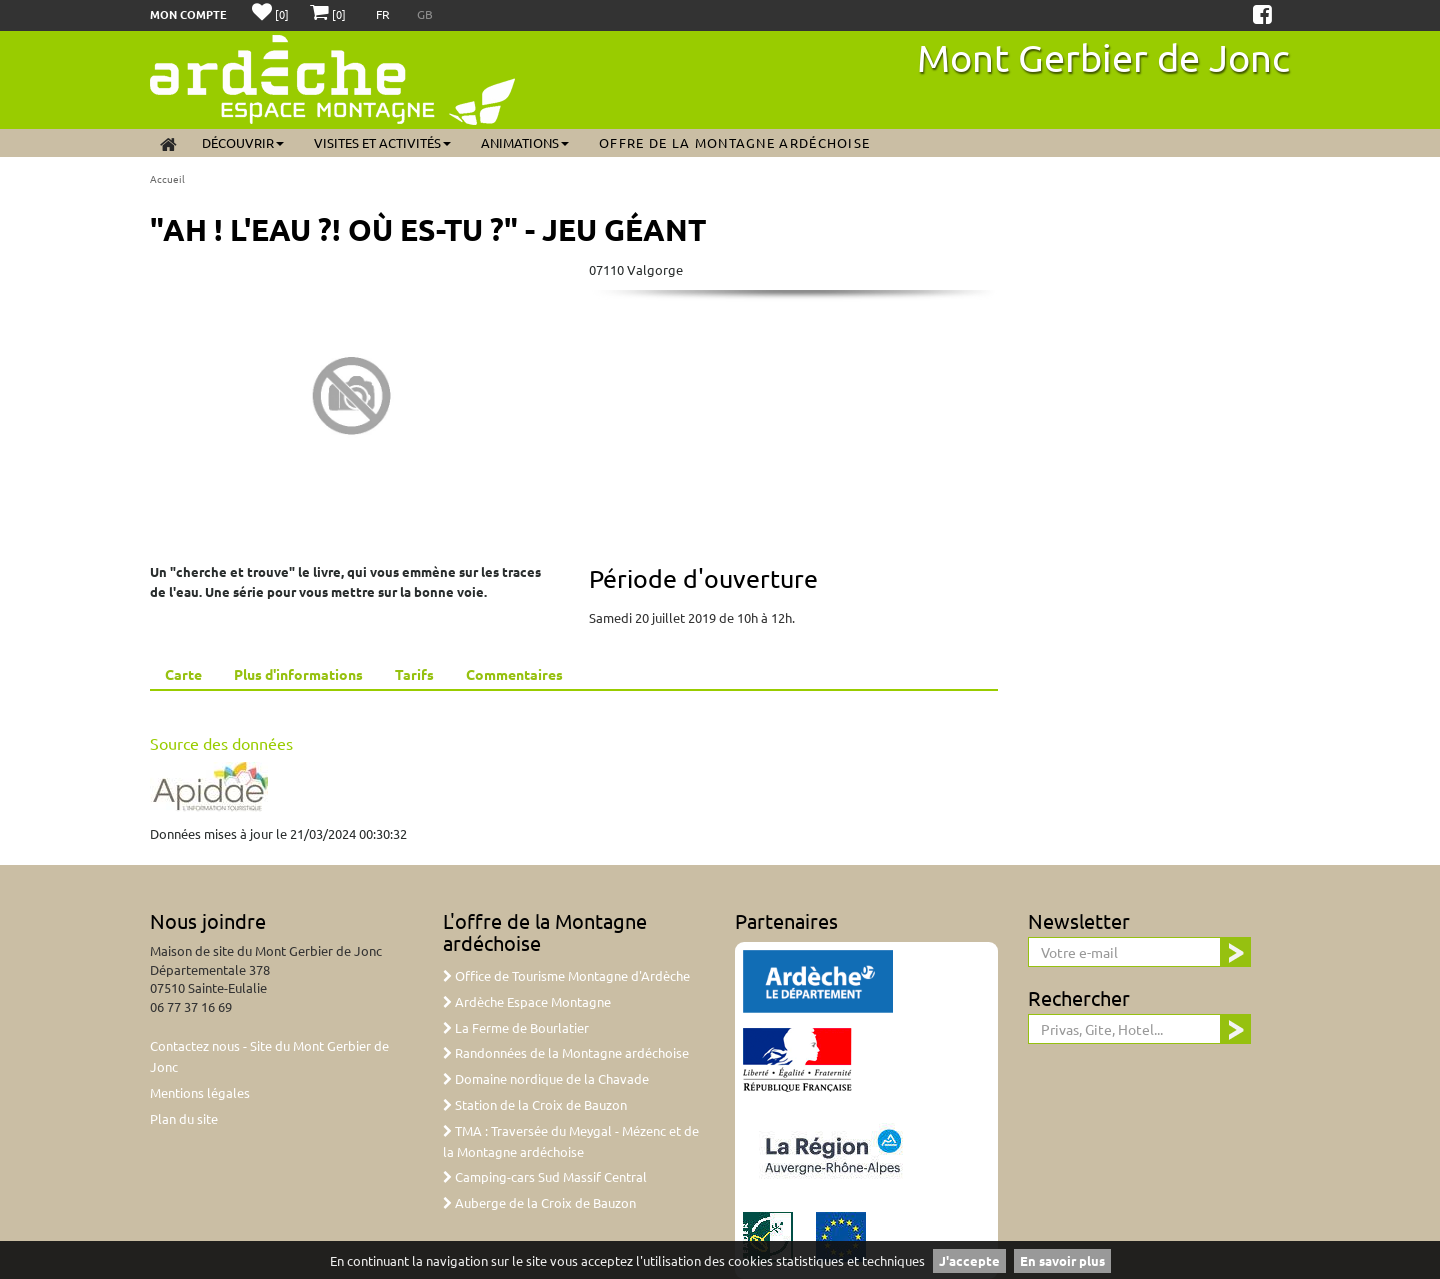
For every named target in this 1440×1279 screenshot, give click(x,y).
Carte (183, 674)
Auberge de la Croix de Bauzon (539, 1202)
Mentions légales (200, 1092)
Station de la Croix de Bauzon (535, 1104)
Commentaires (514, 674)
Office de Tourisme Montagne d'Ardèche (566, 975)
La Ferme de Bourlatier (516, 1027)
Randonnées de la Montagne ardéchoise (566, 1052)
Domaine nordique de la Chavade (546, 1078)
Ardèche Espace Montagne (527, 1001)
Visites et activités (382, 142)
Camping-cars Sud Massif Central (545, 1176)
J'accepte (969, 1260)
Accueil (167, 178)
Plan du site (184, 1118)
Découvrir (243, 142)
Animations (525, 142)
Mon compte (188, 14)
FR (384, 14)
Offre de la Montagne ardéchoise (734, 142)
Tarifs (414, 674)
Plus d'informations (298, 674)
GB (425, 14)
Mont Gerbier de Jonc (1103, 57)
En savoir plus (1062, 1260)
